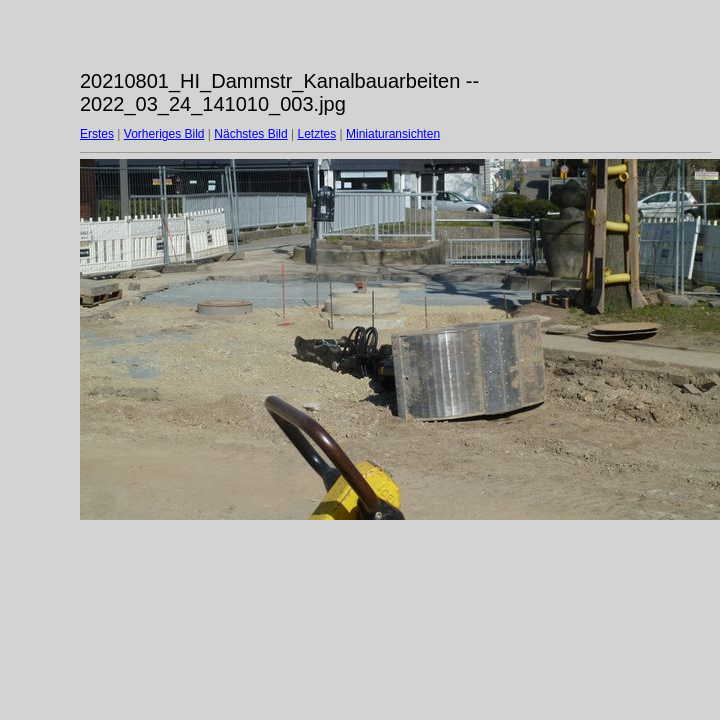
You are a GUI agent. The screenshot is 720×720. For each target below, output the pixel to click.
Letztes (317, 134)
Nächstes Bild (250, 134)
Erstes (97, 134)
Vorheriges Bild (164, 134)
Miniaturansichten (393, 134)
